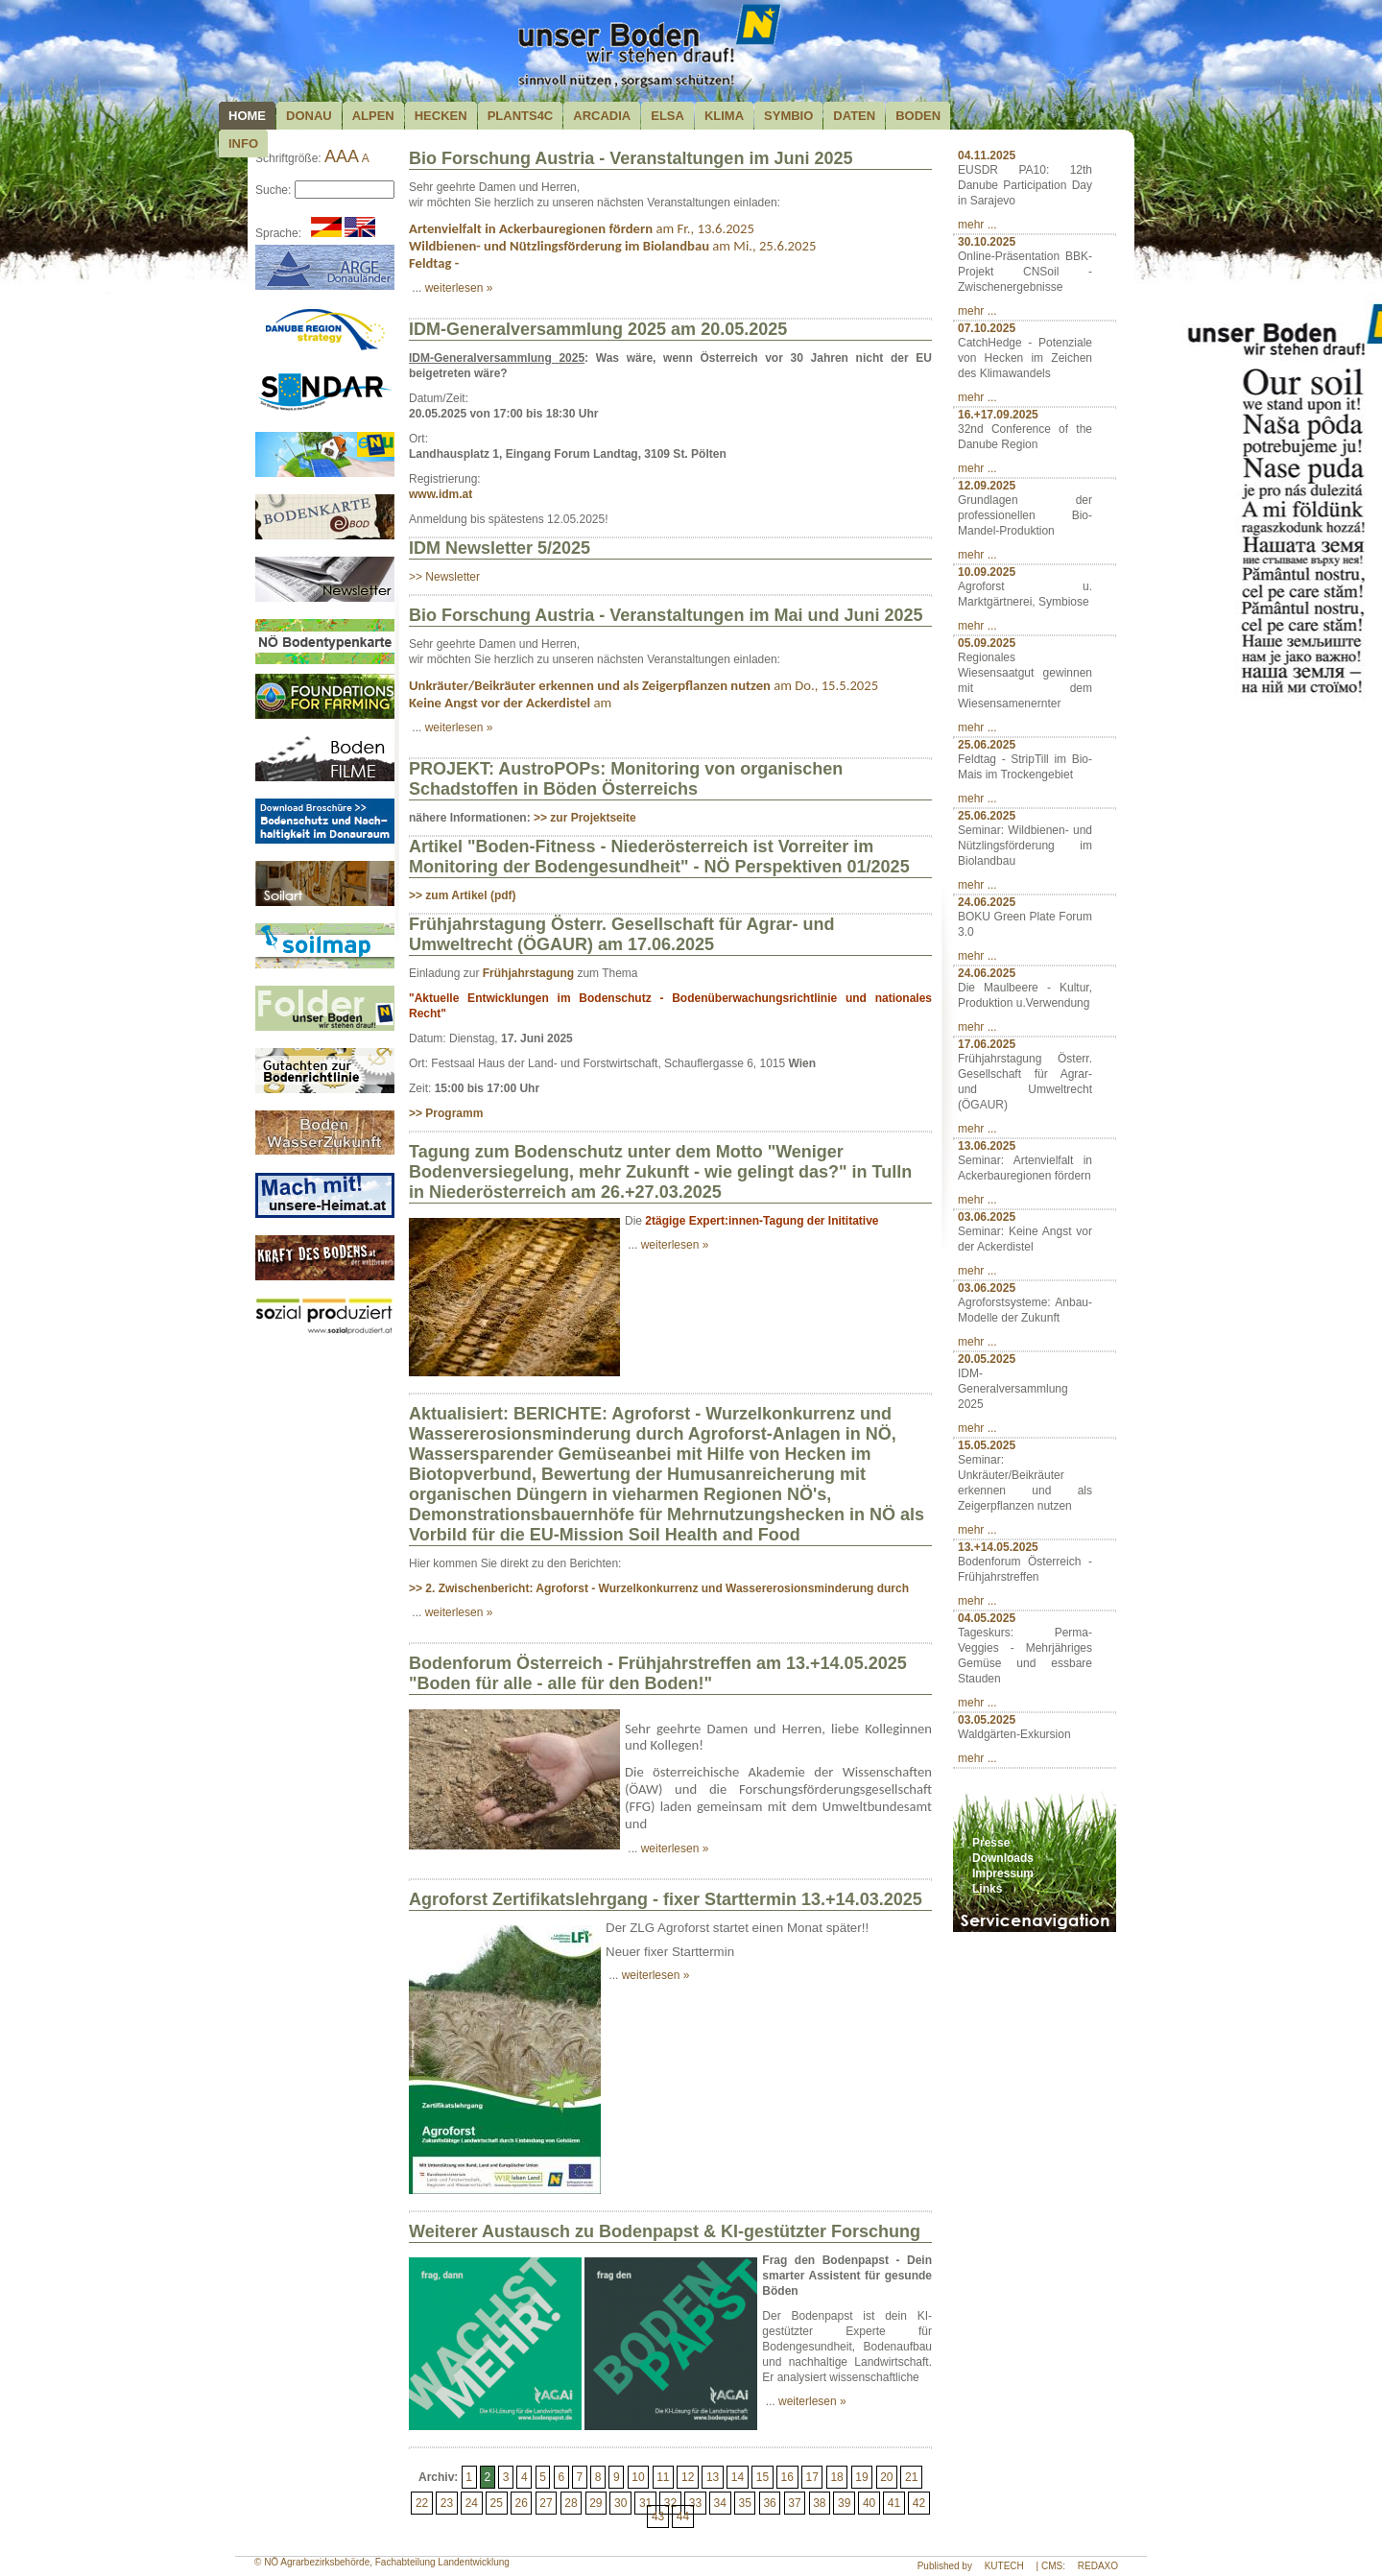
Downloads (1003, 1858)
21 (911, 2477)
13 (712, 2477)
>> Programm (446, 1113)
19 (861, 2477)
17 (811, 2477)
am (510, 702)
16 (787, 2477)
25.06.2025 (986, 744)
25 (496, 2503)
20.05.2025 (986, 1359)
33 (695, 2503)
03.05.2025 (986, 1720)
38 (819, 2503)
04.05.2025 (986, 1618)
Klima (724, 115)
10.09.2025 (986, 572)
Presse (991, 1842)
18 (836, 2477)
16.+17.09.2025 (998, 414)
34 (720, 2503)
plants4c (521, 115)
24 (471, 2503)
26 (520, 2503)
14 (737, 2477)
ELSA (667, 115)
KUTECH (1004, 2566)
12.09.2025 (986, 485)
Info (243, 143)
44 (683, 2516)
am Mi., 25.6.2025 (612, 245)
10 (637, 2477)
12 (687, 2477)
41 (894, 2503)
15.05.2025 (986, 1445)
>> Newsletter (444, 577)
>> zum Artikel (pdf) (462, 895)
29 (595, 2503)
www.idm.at (440, 494)
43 (658, 2516)
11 (662, 2477)
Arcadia (602, 115)
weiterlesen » (459, 288)
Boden (918, 115)
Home (247, 115)
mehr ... (977, 224)
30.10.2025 (986, 242)
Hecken (441, 115)
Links (987, 1889)
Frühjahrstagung (530, 973)
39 (844, 2503)
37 (794, 2503)
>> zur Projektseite (585, 817)
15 (762, 2477)
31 (645, 2503)
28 (570, 2503)
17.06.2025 (986, 1044)
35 (744, 2503)
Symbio (788, 115)
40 (869, 2503)
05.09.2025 (986, 643)
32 (670, 2503)
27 (545, 2503)
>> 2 (659, 1588)
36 (769, 2503)
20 (886, 2477)
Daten (854, 115)
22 (422, 2503)
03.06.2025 (986, 1217)
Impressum (1003, 1873)
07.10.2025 (986, 328)
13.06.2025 (986, 1146)
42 (919, 2503)
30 (620, 2503)
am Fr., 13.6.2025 (581, 228)
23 (447, 2503)
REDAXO (1098, 2566)
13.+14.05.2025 (998, 1547)
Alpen (373, 115)
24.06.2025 (986, 902)
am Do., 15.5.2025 (643, 685)
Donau (309, 115)
